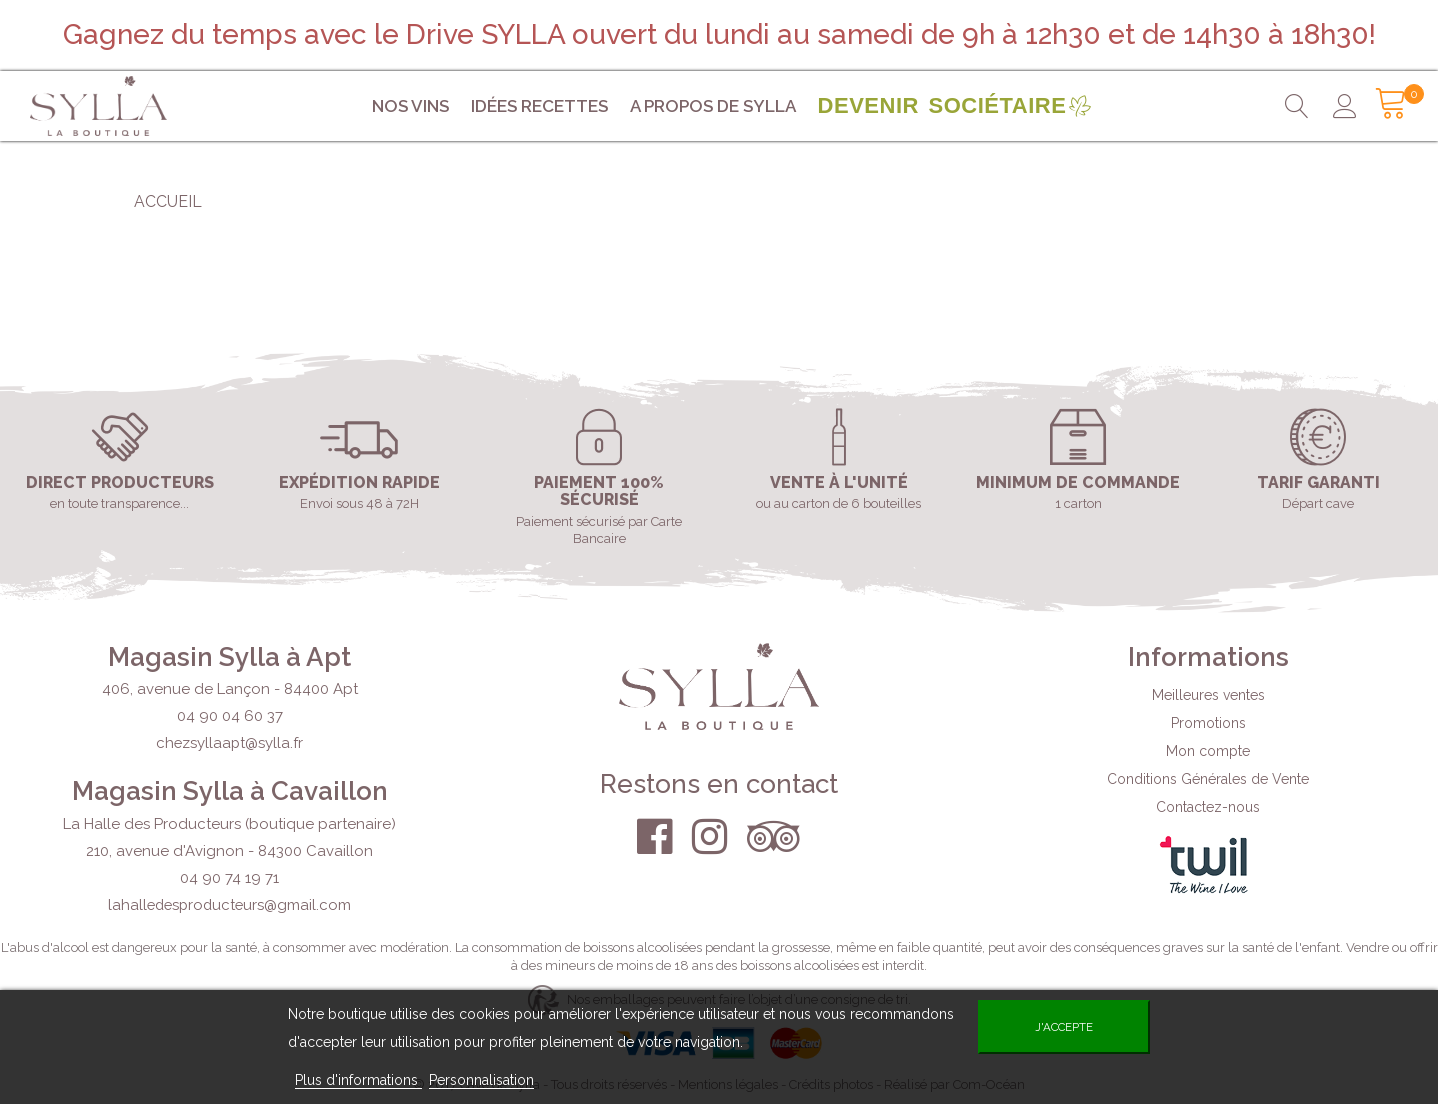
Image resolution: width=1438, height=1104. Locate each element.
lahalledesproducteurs (229, 905)
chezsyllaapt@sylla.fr (229, 743)
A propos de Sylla (713, 106)
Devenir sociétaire (942, 105)
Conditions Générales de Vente (1208, 779)
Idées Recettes (539, 106)
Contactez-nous (1208, 807)
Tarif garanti (1318, 483)
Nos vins (410, 106)
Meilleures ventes (1208, 695)
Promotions (1208, 723)
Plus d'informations (358, 1080)
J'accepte (1064, 1027)
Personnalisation (481, 1080)
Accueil (168, 201)
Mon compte (1208, 751)
